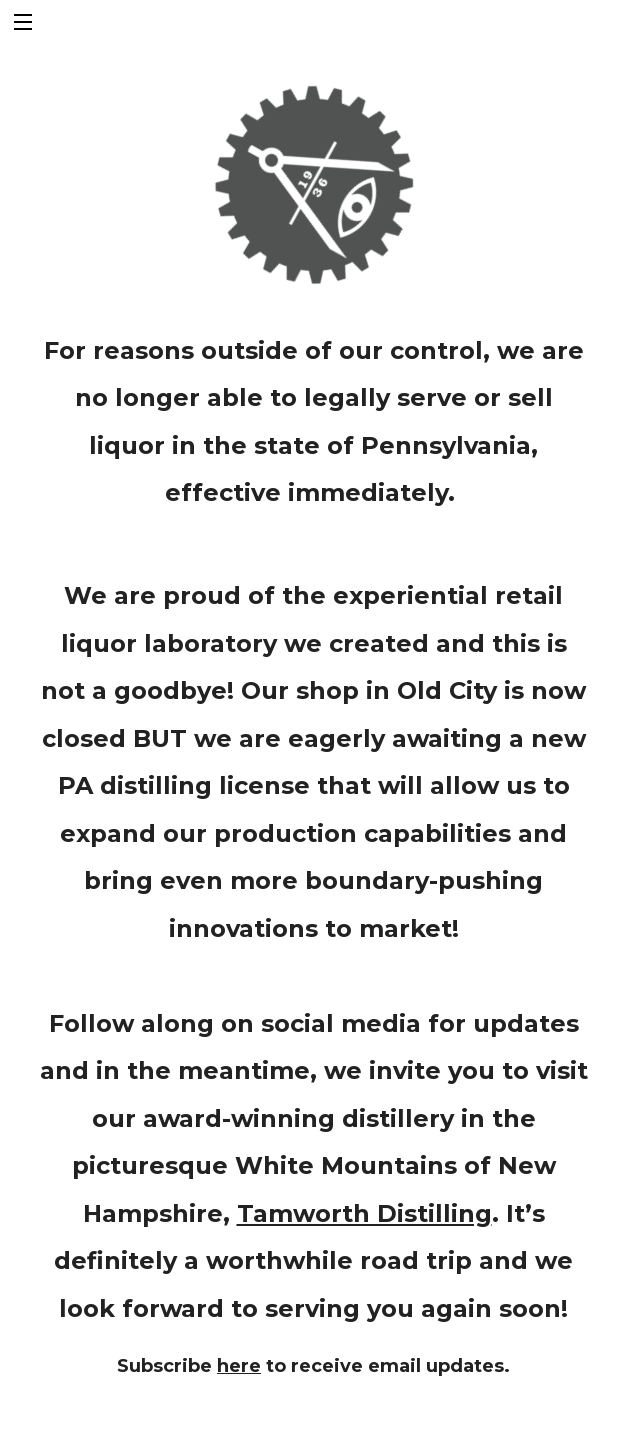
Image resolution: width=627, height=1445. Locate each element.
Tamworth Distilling (364, 1213)
